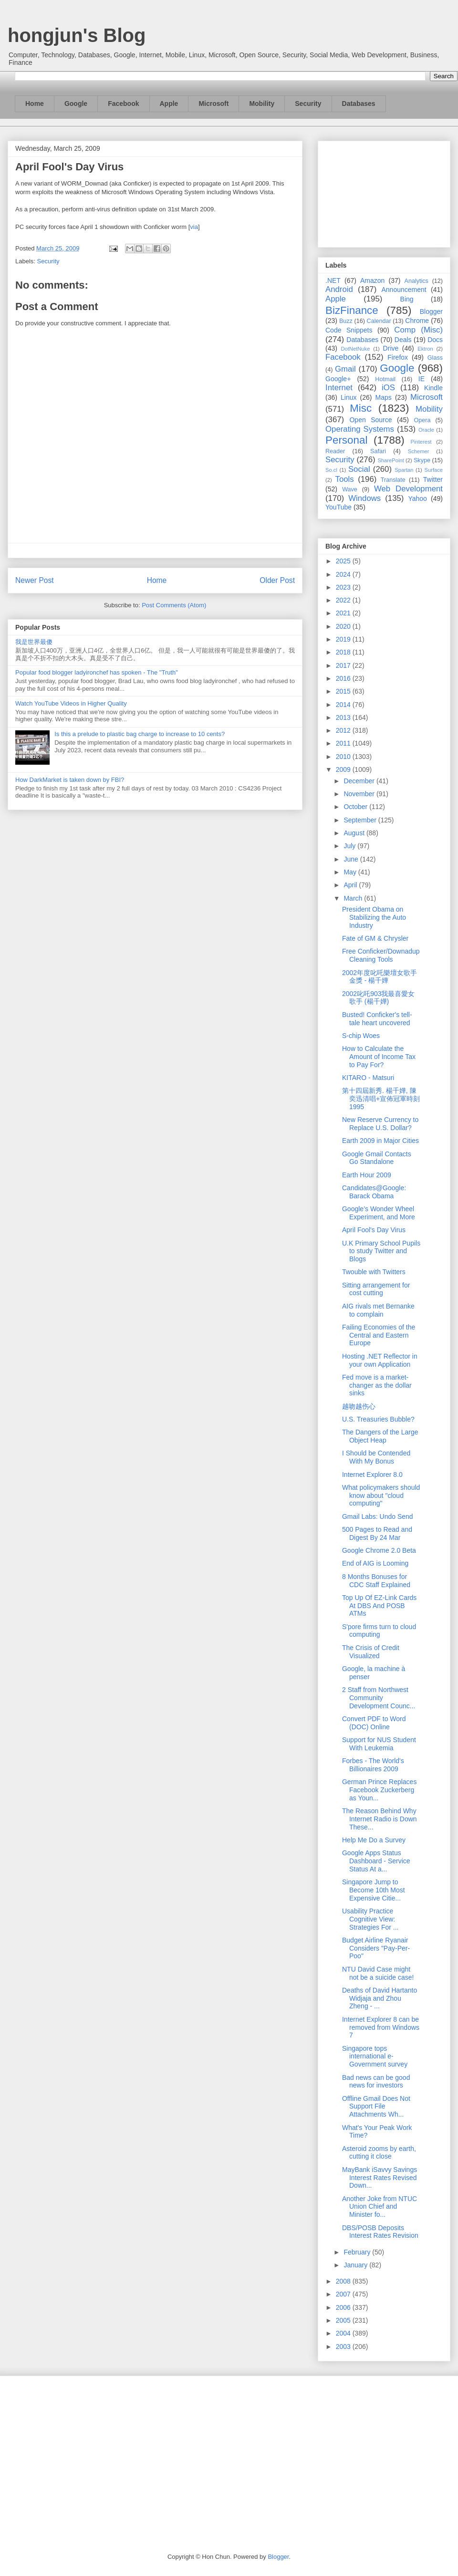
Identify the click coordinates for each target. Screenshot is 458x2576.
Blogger (431, 311)
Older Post (277, 580)
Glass (435, 357)
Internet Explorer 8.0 (372, 1474)
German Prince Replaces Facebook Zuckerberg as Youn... (379, 1790)
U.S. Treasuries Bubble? (378, 1419)
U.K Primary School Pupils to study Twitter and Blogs (381, 1251)
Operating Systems (359, 429)
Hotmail (385, 379)
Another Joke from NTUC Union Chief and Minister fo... (379, 2207)
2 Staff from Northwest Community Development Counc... (379, 1698)
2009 (344, 769)
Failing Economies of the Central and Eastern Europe (378, 1335)
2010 (344, 756)
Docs (435, 339)
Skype (422, 460)
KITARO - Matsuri (368, 1077)
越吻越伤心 (358, 1406)
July (350, 846)
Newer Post (34, 580)
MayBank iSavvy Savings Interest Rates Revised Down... (379, 2178)
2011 (344, 743)
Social (359, 469)
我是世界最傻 (33, 641)
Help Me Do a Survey (374, 1840)
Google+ (338, 379)
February (358, 2252)
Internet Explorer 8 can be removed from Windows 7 (380, 2027)
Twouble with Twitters (374, 1272)
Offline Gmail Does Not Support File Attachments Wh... (376, 2107)
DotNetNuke (355, 349)
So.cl (331, 470)
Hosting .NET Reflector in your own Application (379, 1360)
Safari (378, 451)
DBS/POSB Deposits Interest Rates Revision (380, 2232)
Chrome (417, 320)
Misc (361, 408)
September (361, 820)
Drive (391, 348)
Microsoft (213, 103)
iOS (388, 387)
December (360, 781)
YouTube (338, 507)
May (351, 872)
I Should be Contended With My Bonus (376, 1457)
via (194, 226)
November (360, 794)
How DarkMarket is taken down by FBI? (69, 779)
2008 (344, 2281)
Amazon (372, 280)
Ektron (425, 349)
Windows (364, 498)
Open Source (370, 420)
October (356, 806)
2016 (344, 678)
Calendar (379, 321)
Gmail (345, 369)
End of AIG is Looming (375, 1563)
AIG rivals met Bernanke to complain (378, 1310)
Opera (422, 420)
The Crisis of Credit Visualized (370, 1652)
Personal (346, 440)
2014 (344, 704)
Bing (407, 299)
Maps (383, 397)
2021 (344, 613)
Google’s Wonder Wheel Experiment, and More (378, 1213)
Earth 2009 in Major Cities (380, 1140)
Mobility (261, 103)
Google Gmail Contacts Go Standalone (376, 1158)
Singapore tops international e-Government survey (374, 2056)
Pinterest (421, 442)
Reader (335, 451)
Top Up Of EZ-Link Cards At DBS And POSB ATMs (379, 1606)
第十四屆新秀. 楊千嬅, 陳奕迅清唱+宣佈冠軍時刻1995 (381, 1099)
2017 (344, 665)
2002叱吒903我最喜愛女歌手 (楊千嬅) (378, 998)
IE (421, 379)
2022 (344, 600)
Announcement (403, 289)
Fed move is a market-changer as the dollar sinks (377, 1385)
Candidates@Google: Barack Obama (374, 1192)
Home (34, 103)
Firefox (397, 357)
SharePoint (390, 460)
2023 (344, 587)
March (354, 898)
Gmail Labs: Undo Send (377, 1516)
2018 (344, 652)
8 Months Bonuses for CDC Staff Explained (376, 1581)
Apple (169, 103)
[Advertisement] (384, 192)
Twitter (433, 479)
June (352, 859)
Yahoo (417, 498)
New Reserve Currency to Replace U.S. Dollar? (380, 1124)
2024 (344, 574)
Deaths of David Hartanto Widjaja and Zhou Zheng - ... (379, 1998)
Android (339, 289)
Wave (349, 489)
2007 (344, 2294)
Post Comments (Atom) (174, 605)
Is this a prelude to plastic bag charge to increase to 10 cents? (139, 733)
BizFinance (351, 310)
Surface (433, 470)
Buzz (346, 321)
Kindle (433, 388)
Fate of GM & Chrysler (375, 938)
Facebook (123, 103)
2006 (344, 2307)
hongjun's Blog (77, 35)
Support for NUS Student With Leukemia (379, 1744)
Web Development (408, 488)
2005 (344, 2320)
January (356, 2265)
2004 (344, 2333)
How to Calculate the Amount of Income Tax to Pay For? (379, 1057)
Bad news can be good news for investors (376, 2081)
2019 (344, 639)
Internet (339, 387)
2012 (344, 730)
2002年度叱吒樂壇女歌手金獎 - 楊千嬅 (379, 977)
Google (75, 103)
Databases (358, 103)
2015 (344, 691)
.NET (333, 280)
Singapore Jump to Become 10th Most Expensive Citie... (373, 1890)
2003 (344, 2346)
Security (308, 103)
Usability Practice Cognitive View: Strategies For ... (370, 1919)
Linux (348, 397)
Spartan (404, 470)
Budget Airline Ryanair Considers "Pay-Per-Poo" (376, 1948)
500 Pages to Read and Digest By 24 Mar (377, 1533)
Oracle (426, 430)
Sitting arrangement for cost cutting (376, 1289)
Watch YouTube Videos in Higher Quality (71, 703)
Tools (344, 479)
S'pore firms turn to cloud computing (379, 1631)
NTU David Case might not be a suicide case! (378, 1973)
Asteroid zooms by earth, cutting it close (379, 2153)
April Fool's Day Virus (374, 1230)
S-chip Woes (361, 1035)
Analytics (416, 281)
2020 (344, 626)
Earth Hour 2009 (366, 1175)
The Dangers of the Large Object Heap (380, 1436)
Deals (403, 339)
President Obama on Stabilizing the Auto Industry (374, 917)
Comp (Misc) (418, 329)
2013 (344, 717)
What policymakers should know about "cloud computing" (381, 1495)
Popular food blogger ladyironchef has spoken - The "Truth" (96, 672)
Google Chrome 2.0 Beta (379, 1550)
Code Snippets (348, 330)
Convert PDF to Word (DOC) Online (374, 1723)
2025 (344, 561)
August (355, 833)
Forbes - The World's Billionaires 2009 (373, 1765)
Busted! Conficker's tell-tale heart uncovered (377, 1019)
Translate (393, 480)
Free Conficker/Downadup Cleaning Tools (381, 955)
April (351, 885)
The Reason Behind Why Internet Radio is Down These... (379, 1819)
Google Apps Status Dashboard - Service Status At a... (376, 1861)
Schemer (418, 451)
